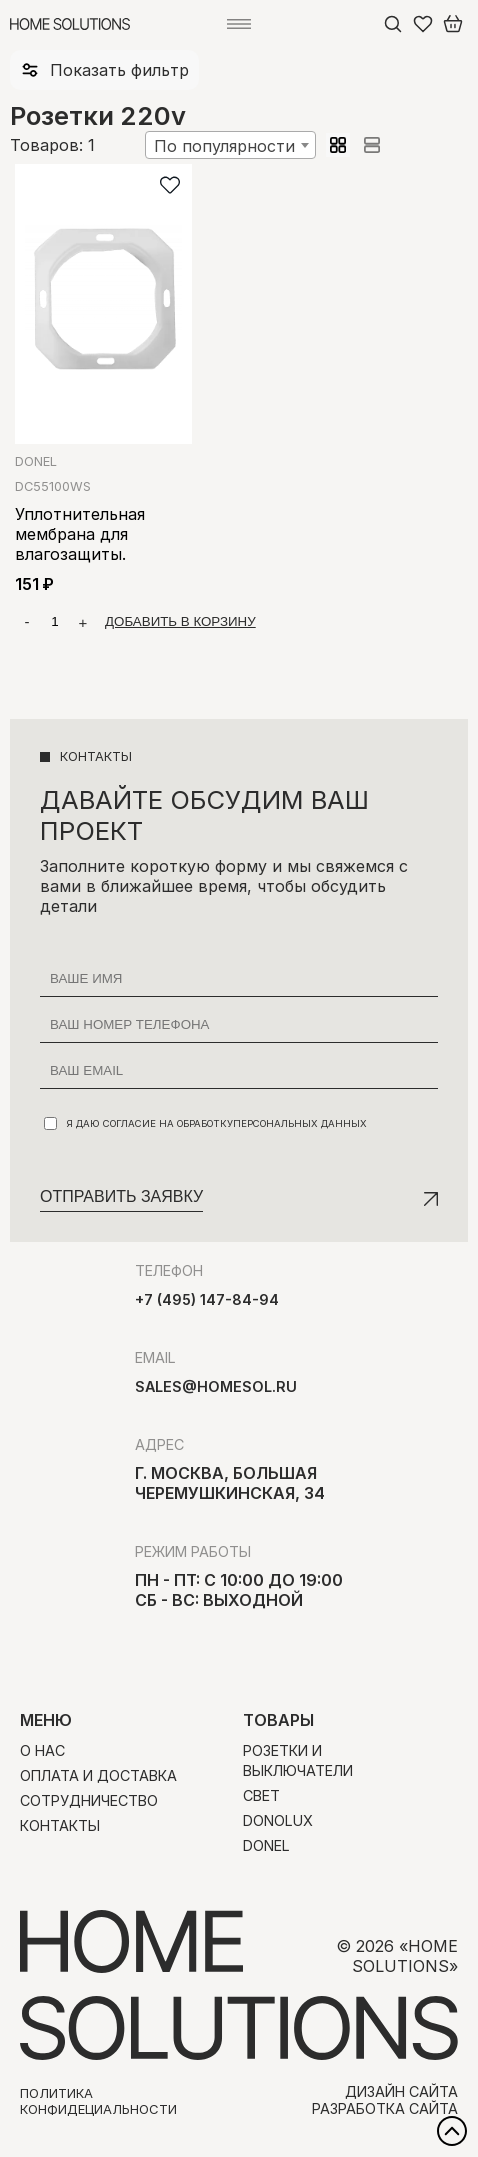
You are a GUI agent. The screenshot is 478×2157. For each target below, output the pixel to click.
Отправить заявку (121, 1196)
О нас (42, 1750)
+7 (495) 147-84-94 (207, 1299)
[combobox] (230, 145)
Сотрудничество (89, 1800)
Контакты (60, 1825)
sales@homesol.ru (216, 1386)
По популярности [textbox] (224, 146)
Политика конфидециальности (98, 2101)
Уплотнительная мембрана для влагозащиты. (80, 534)
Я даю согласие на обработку (205, 1123)
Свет (261, 1795)
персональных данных (300, 1123)
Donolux (278, 1820)
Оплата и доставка (98, 1775)
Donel (36, 461)
